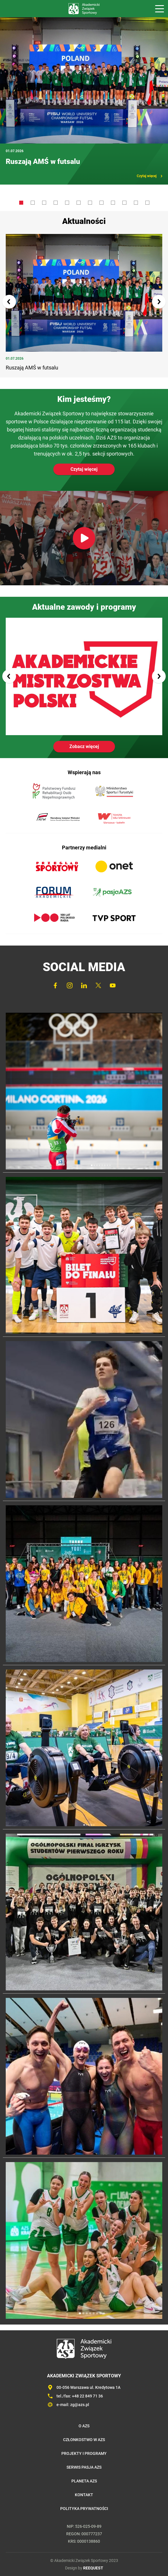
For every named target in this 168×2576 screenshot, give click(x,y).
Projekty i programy (84, 2453)
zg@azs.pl (79, 2404)
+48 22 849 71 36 (87, 2396)
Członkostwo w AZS (84, 2439)
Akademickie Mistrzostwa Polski (84, 676)
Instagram (69, 985)
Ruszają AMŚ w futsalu (43, 161)
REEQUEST (93, 2568)
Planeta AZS (84, 2481)
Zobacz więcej (84, 746)
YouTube (113, 985)
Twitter (98, 985)
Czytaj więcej (147, 176)
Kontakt (84, 2494)
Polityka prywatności (84, 2508)
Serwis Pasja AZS (84, 2467)
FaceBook (55, 985)
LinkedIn (84, 985)
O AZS (84, 2426)
